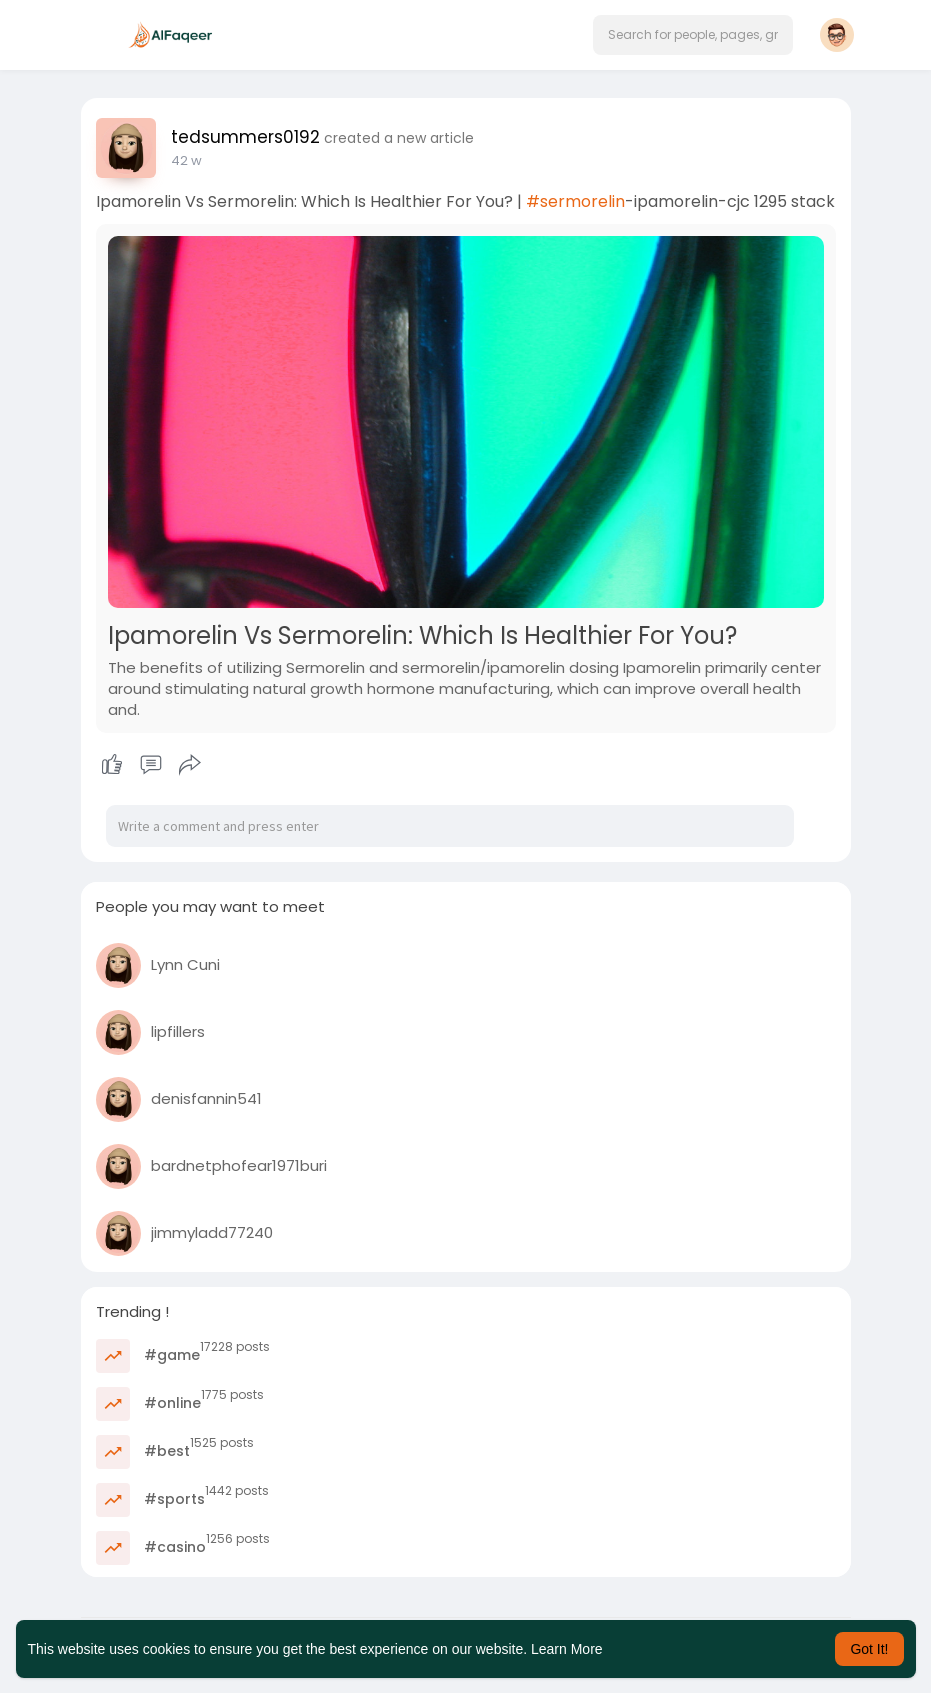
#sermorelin (575, 201)
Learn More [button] (567, 1649)
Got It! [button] (869, 1649)
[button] (693, 35)
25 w (186, 160)
